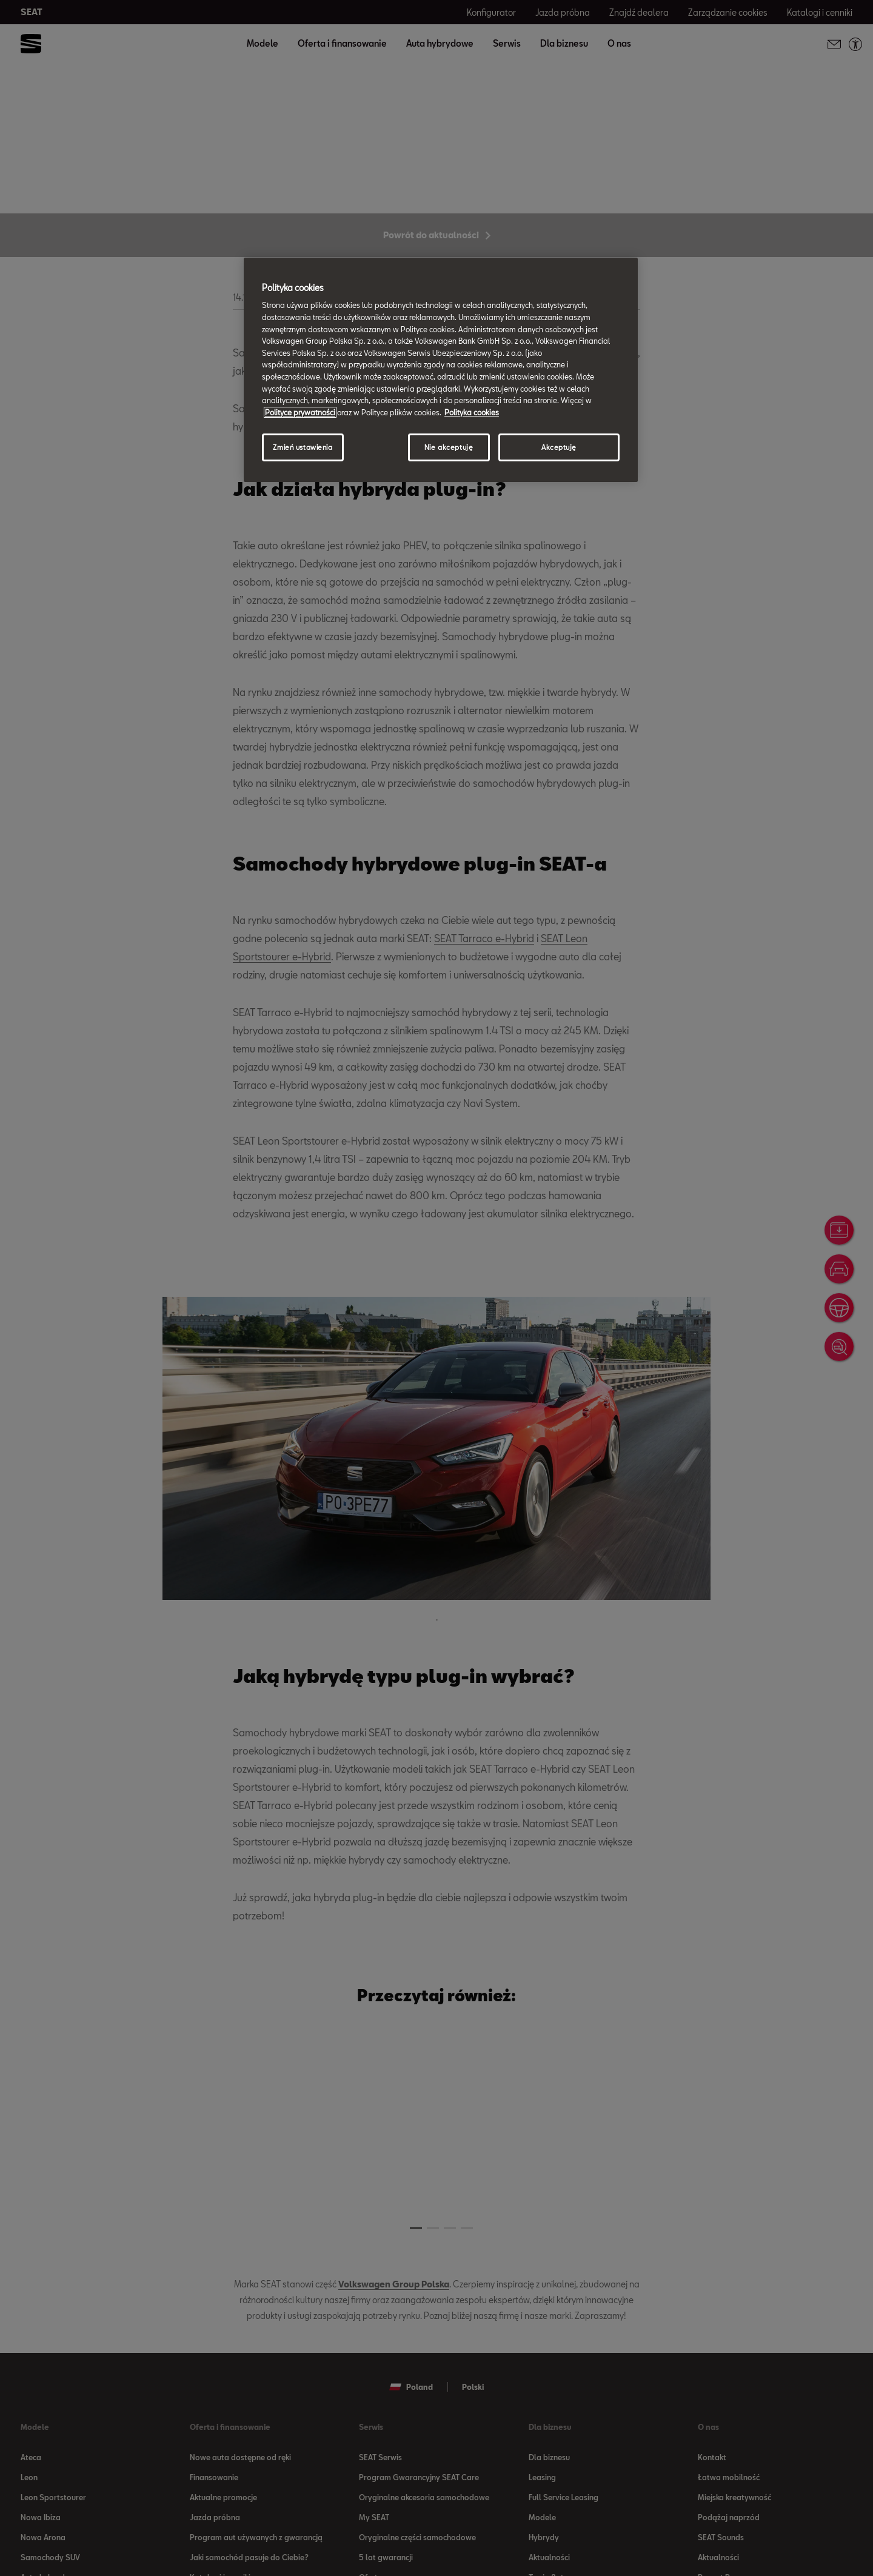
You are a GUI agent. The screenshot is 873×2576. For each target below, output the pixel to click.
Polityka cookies (471, 412)
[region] (441, 370)
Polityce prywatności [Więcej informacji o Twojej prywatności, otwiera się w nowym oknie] (300, 412)
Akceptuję (559, 447)
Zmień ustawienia (302, 447)
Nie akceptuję (448, 447)
